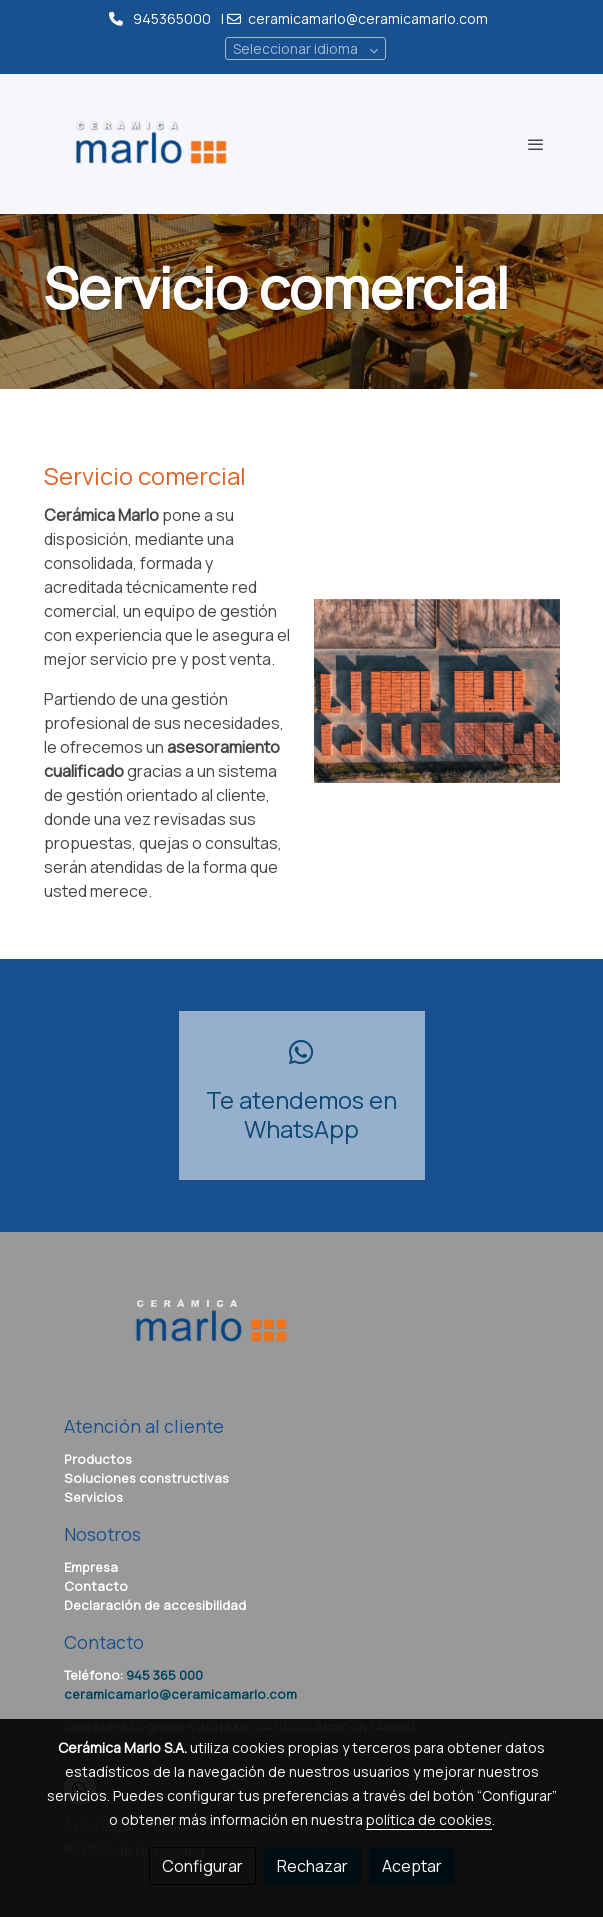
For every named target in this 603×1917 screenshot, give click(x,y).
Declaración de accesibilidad (155, 1605)
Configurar (202, 1866)
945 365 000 (164, 1675)
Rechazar (312, 1866)
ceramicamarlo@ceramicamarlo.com (369, 18)
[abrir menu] (536, 144)
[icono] (302, 1052)
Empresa (91, 1567)
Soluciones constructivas (146, 1478)
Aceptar (412, 1866)
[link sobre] (302, 1334)
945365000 (172, 18)
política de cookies (429, 1819)
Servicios (93, 1497)
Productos (98, 1459)
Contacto (96, 1586)
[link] (152, 144)
